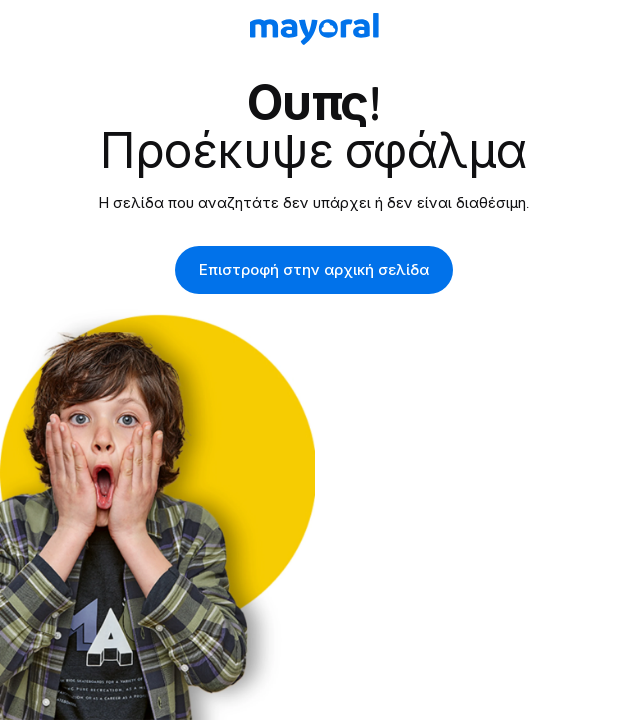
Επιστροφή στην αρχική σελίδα (314, 270)
